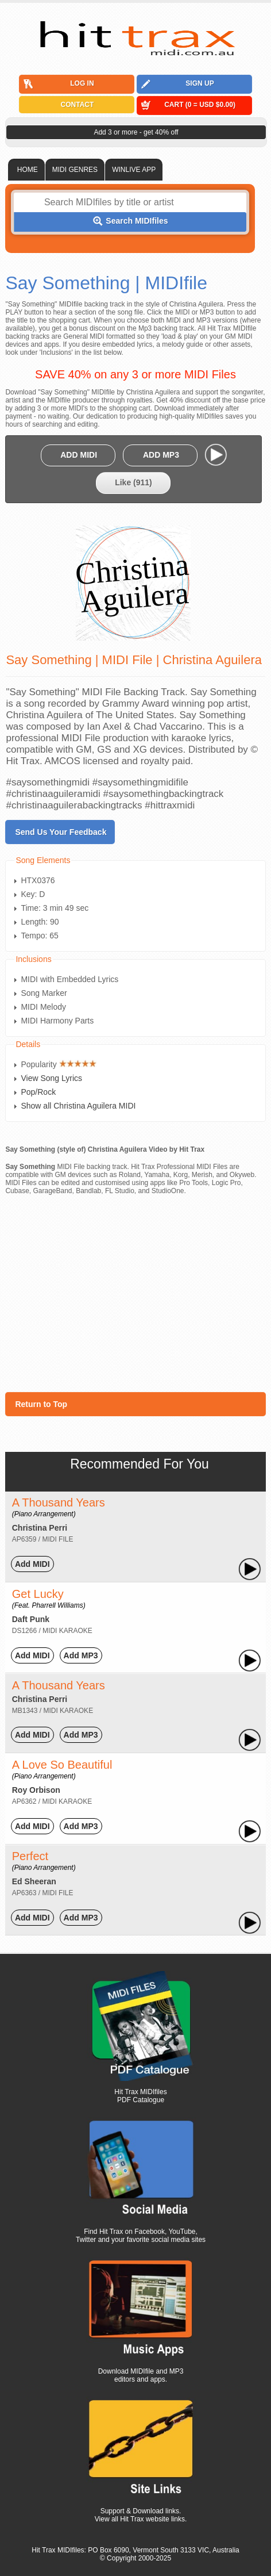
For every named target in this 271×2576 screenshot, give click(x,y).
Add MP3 (81, 1655)
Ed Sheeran (34, 1881)
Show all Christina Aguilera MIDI (78, 1105)
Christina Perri (39, 1527)
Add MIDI (32, 1564)
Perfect (44, 1861)
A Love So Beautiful (62, 1769)
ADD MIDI (78, 454)
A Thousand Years (58, 1507)
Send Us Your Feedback (60, 832)
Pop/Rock (38, 1092)
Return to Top (41, 1404)
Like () (133, 482)
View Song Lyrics (51, 1078)
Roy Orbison (36, 1790)
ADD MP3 (161, 454)
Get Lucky (49, 1598)
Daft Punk (30, 1619)
